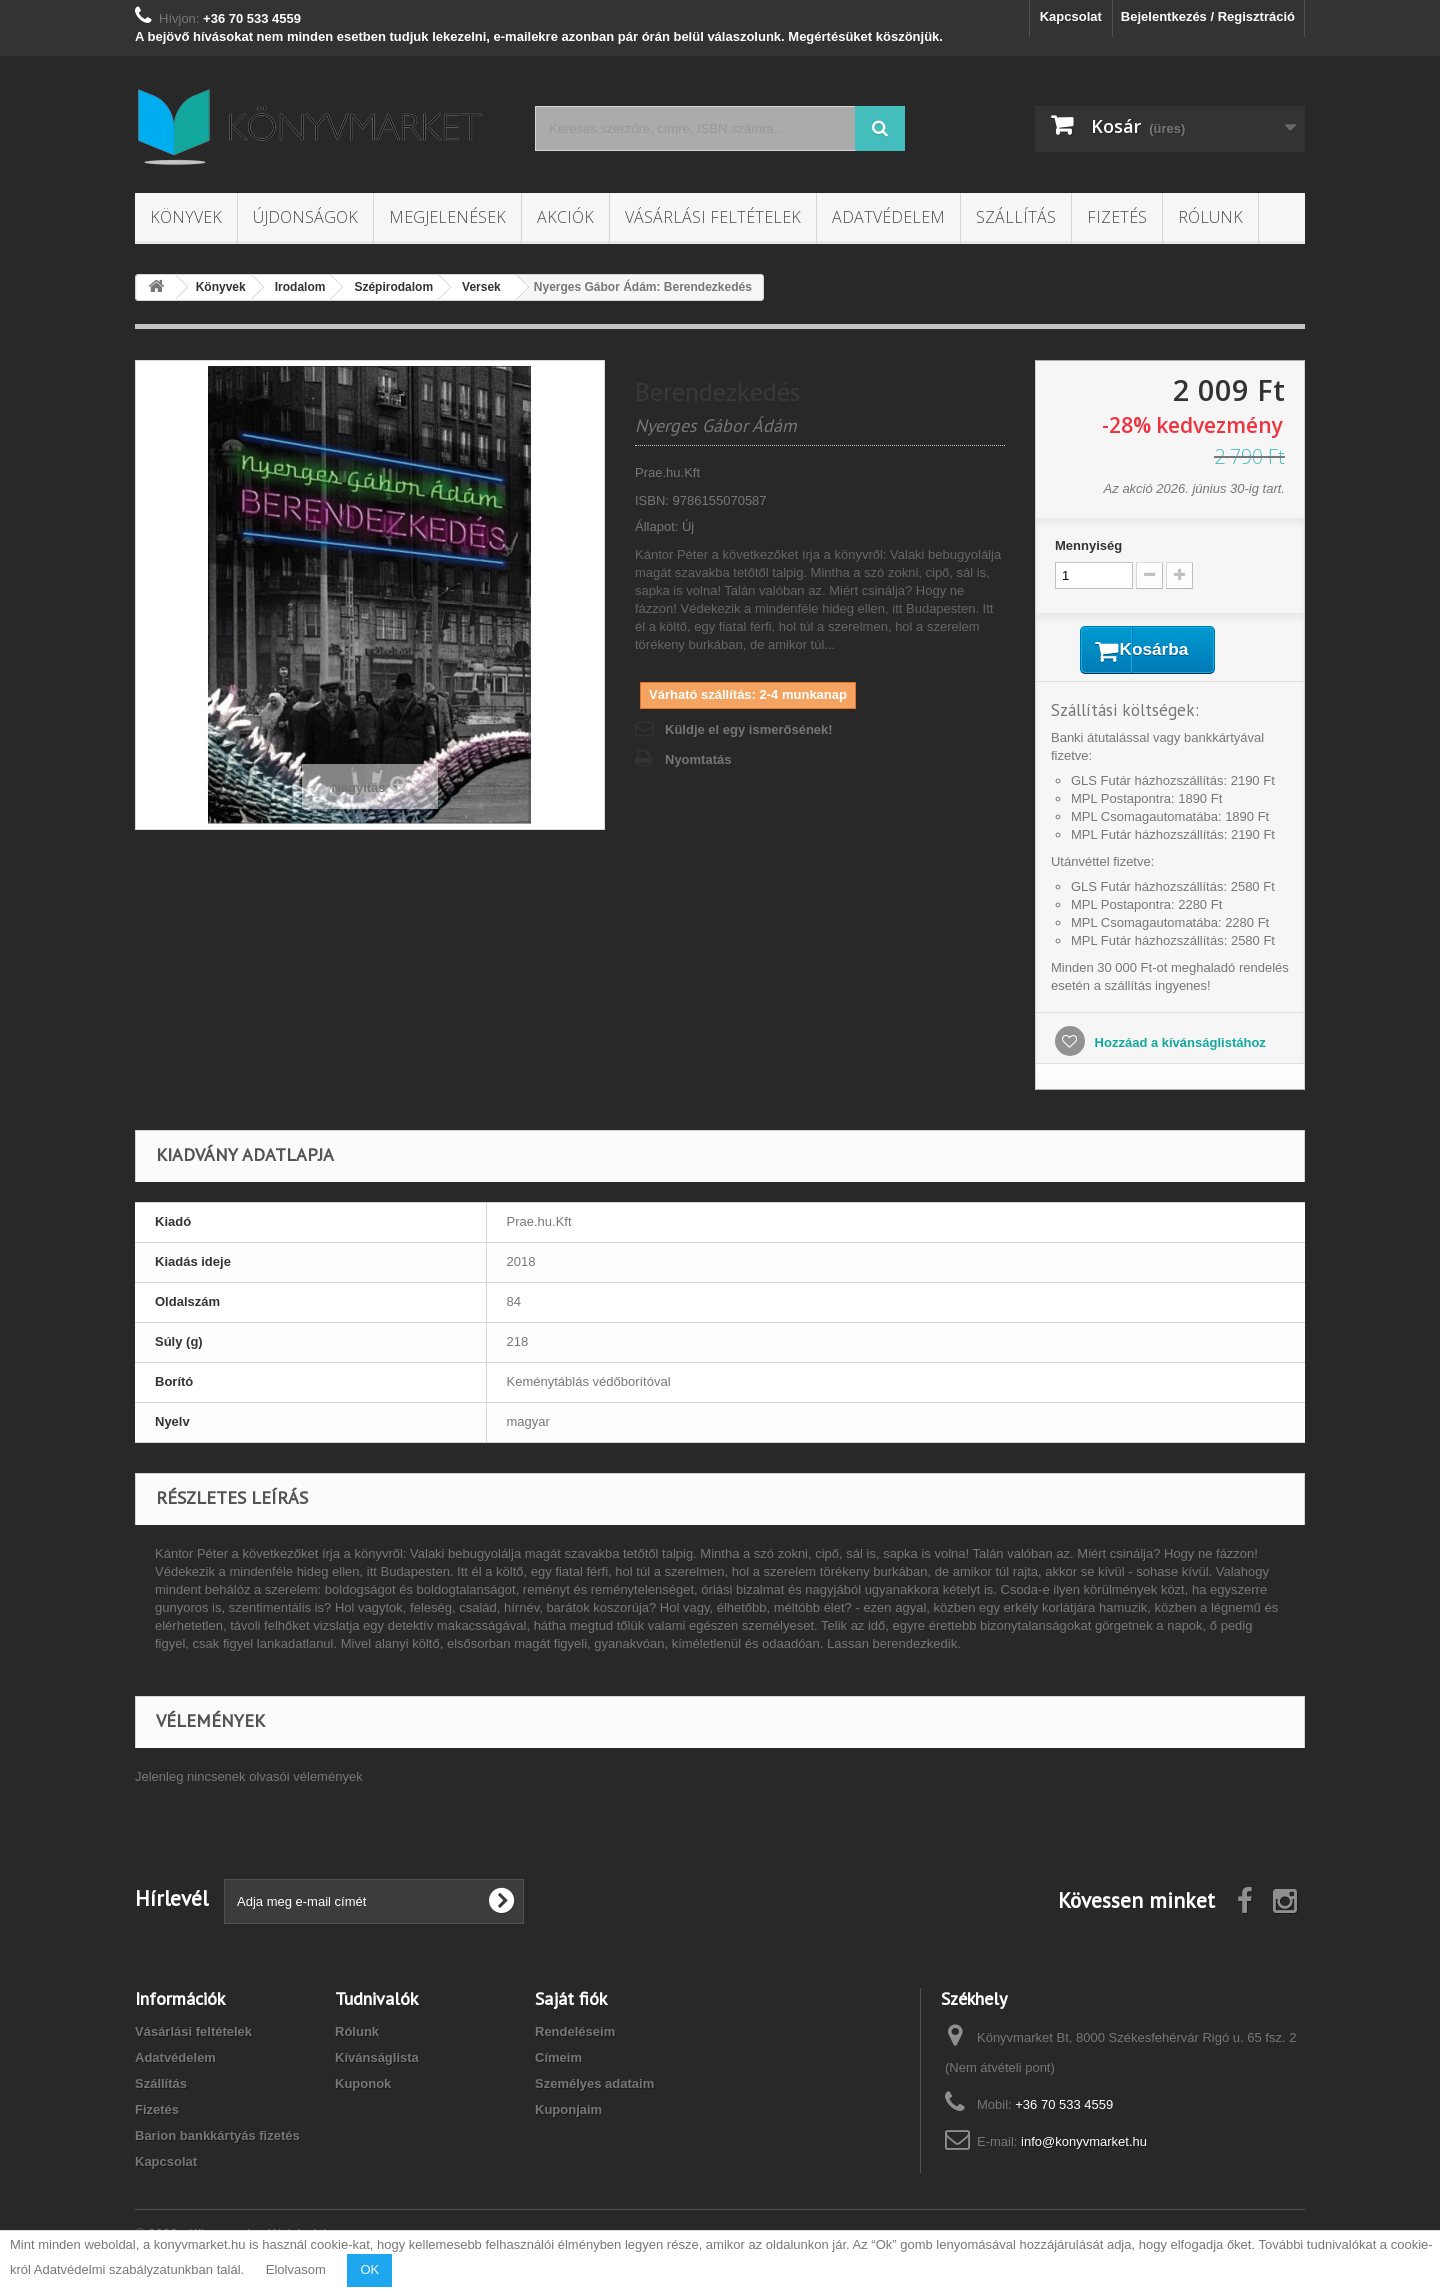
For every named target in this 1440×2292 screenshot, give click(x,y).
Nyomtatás (698, 759)
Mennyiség (1088, 545)
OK (369, 2269)
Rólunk (1210, 217)
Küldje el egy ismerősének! (749, 729)
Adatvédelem (888, 217)
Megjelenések (447, 217)
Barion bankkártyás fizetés (217, 2139)
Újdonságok (305, 217)
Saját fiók (571, 2002)
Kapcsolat (1071, 16)
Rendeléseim (575, 2035)
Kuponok (363, 2087)
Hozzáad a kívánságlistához (1178, 1046)
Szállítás (1016, 217)
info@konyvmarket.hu (1084, 2145)
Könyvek (186, 217)
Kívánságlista (377, 2061)
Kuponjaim (568, 2113)
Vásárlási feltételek (713, 217)
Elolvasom (296, 2269)
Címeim (558, 2061)
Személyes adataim (594, 2087)
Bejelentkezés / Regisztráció (1208, 16)
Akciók (565, 217)
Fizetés (1117, 217)
